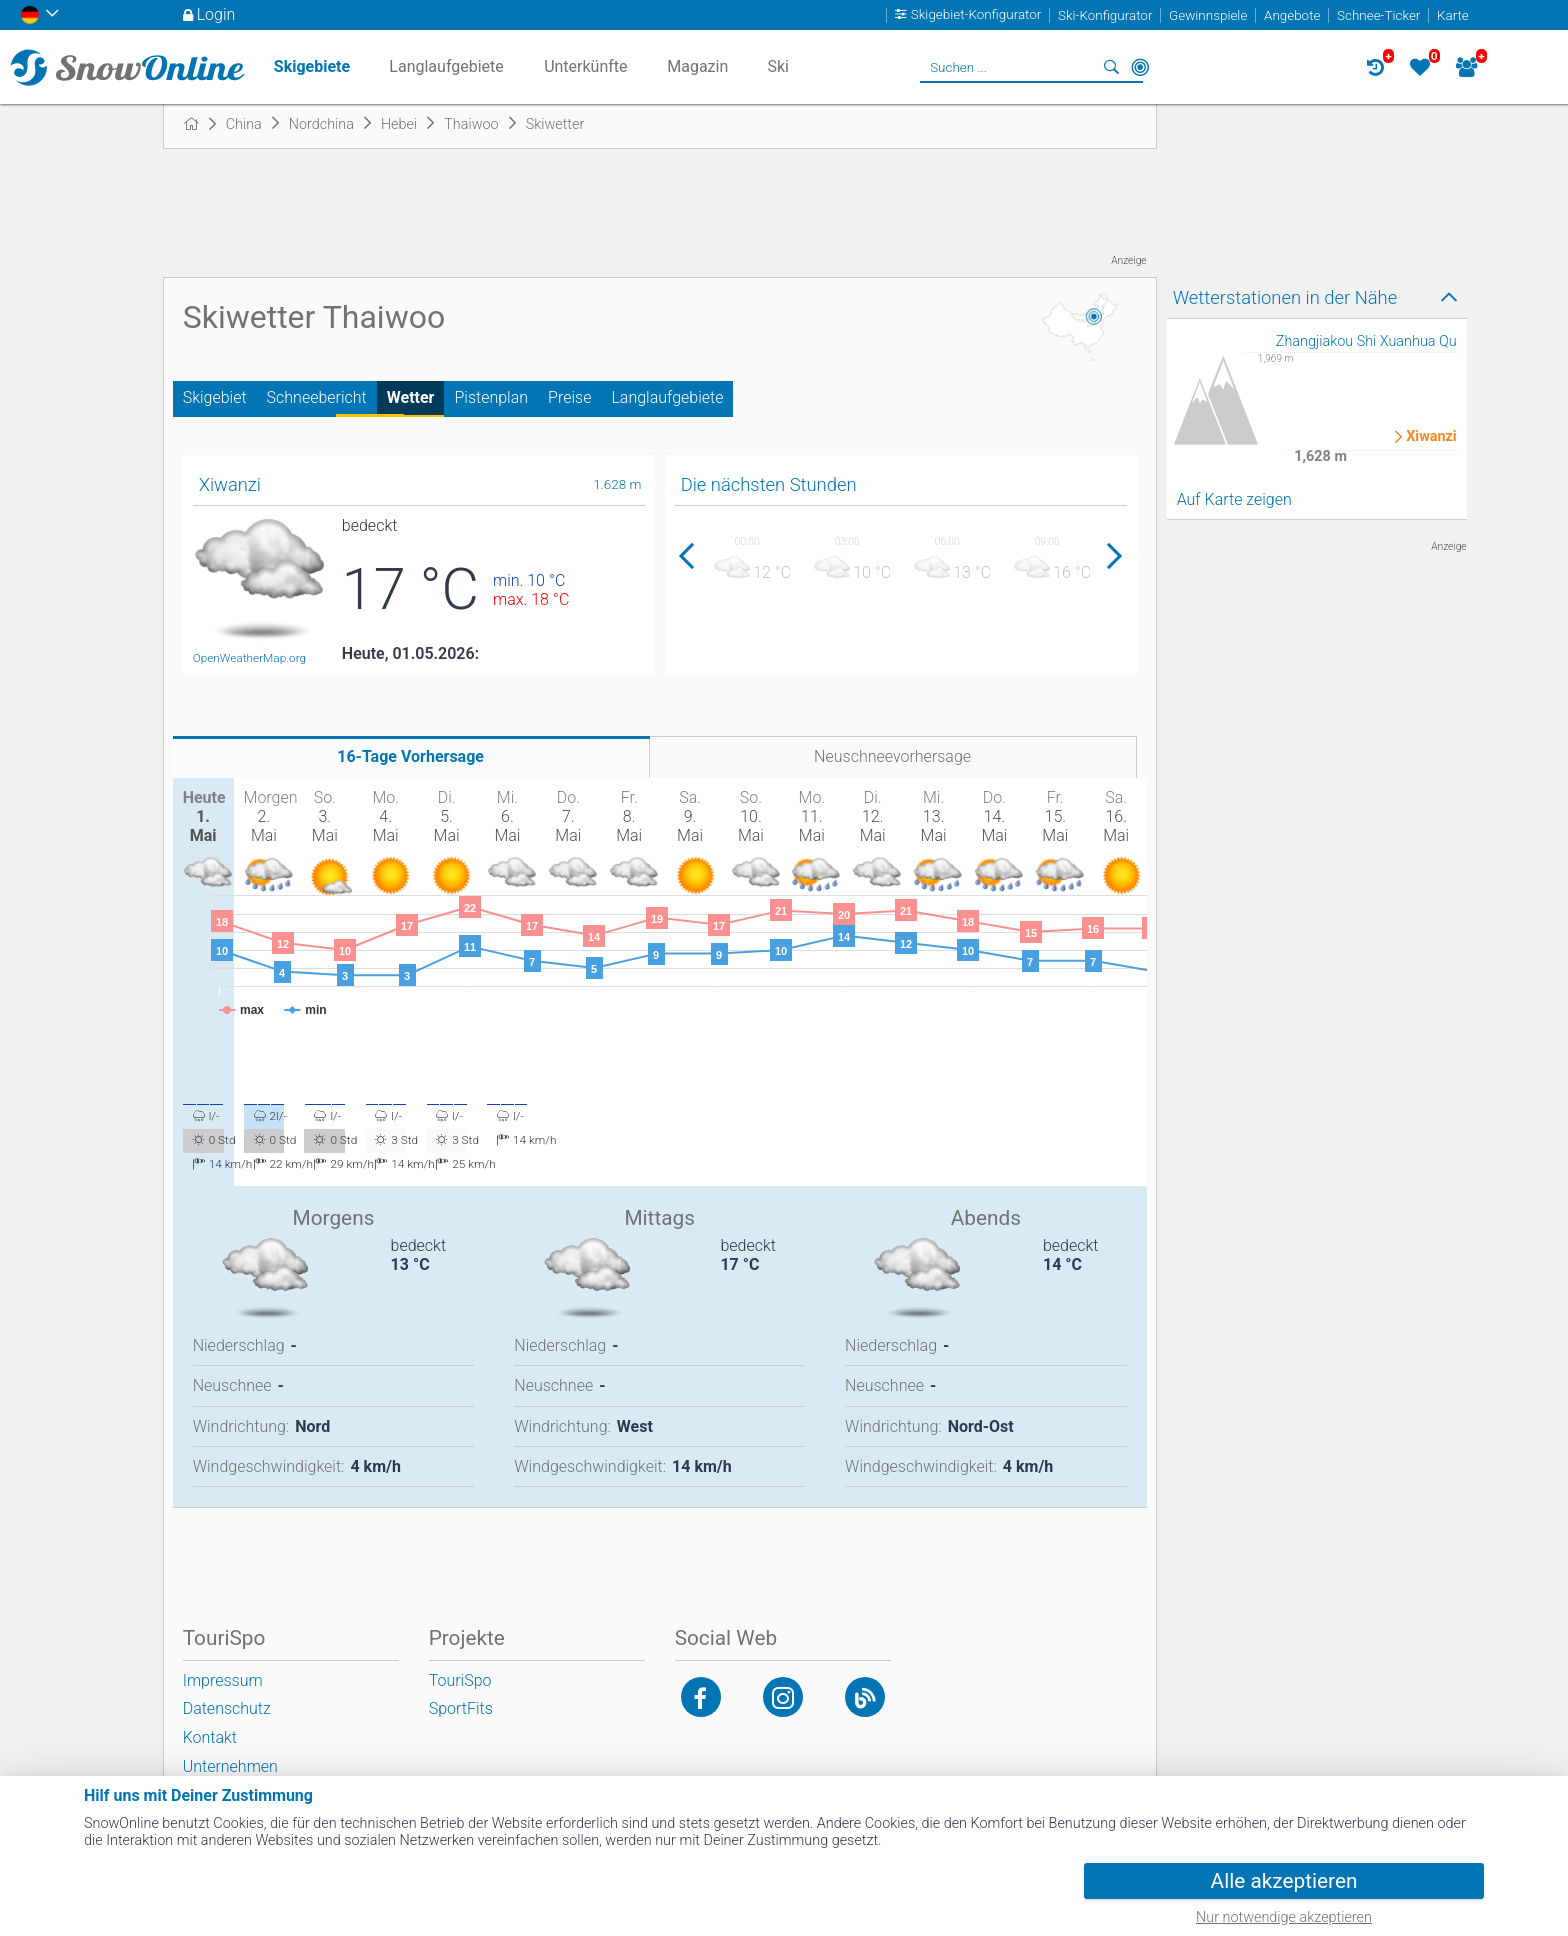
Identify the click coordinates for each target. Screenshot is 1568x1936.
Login (216, 14)
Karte (1453, 15)
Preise (569, 397)
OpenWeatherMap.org (249, 658)
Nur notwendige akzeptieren (1284, 1917)
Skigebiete (312, 66)
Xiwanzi (1431, 437)
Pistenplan (491, 397)
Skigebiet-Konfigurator (976, 15)
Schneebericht (317, 397)
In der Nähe (1140, 67)
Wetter (411, 397)
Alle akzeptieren (1284, 1881)
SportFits (461, 1708)
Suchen (1112, 67)
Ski (778, 66)
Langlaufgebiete (667, 397)
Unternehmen (230, 1766)
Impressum (223, 1680)
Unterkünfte (585, 66)
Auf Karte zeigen (1234, 499)
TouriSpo (460, 1680)
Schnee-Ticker (1378, 15)
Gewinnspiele (1208, 15)
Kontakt (210, 1737)
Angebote (1292, 15)
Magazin (697, 66)
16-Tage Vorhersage (410, 756)
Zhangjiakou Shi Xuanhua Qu (1366, 341)
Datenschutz (227, 1708)
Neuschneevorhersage (892, 756)
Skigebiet (215, 397)
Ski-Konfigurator (1105, 15)
